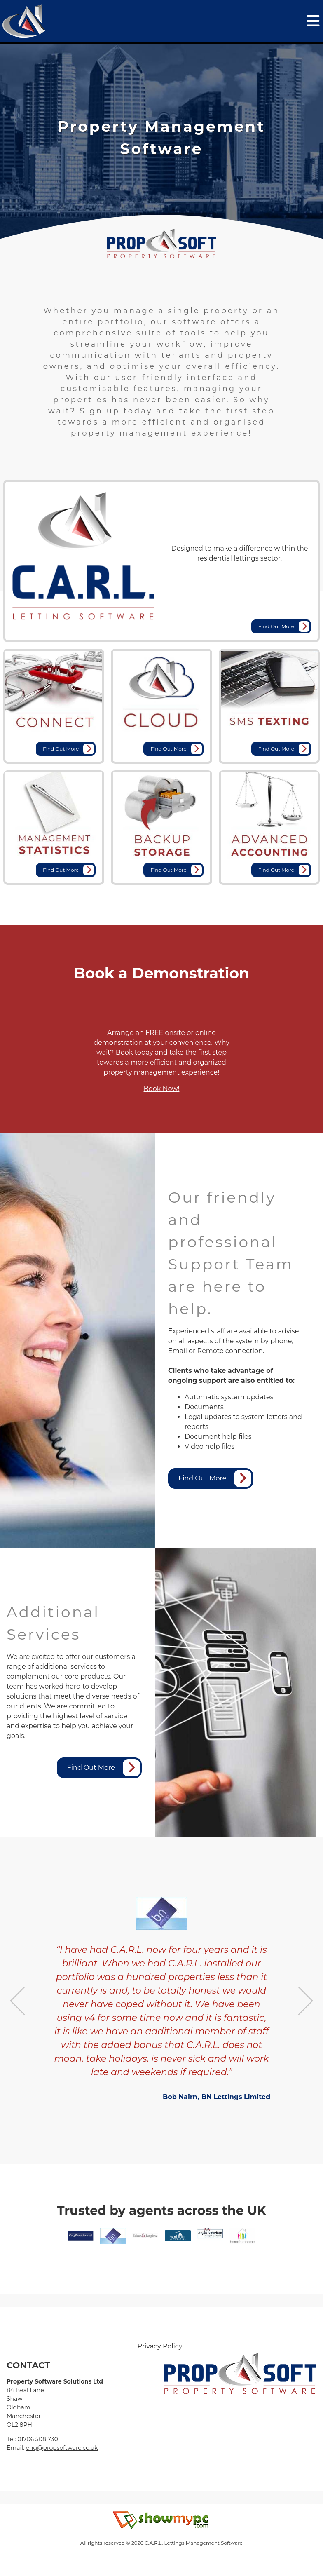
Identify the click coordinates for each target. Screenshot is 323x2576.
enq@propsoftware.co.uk (62, 2448)
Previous (17, 2000)
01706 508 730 (37, 2439)
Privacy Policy (160, 2346)
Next (305, 2000)
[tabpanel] (161, 138)
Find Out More (284, 626)
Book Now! (162, 1089)
